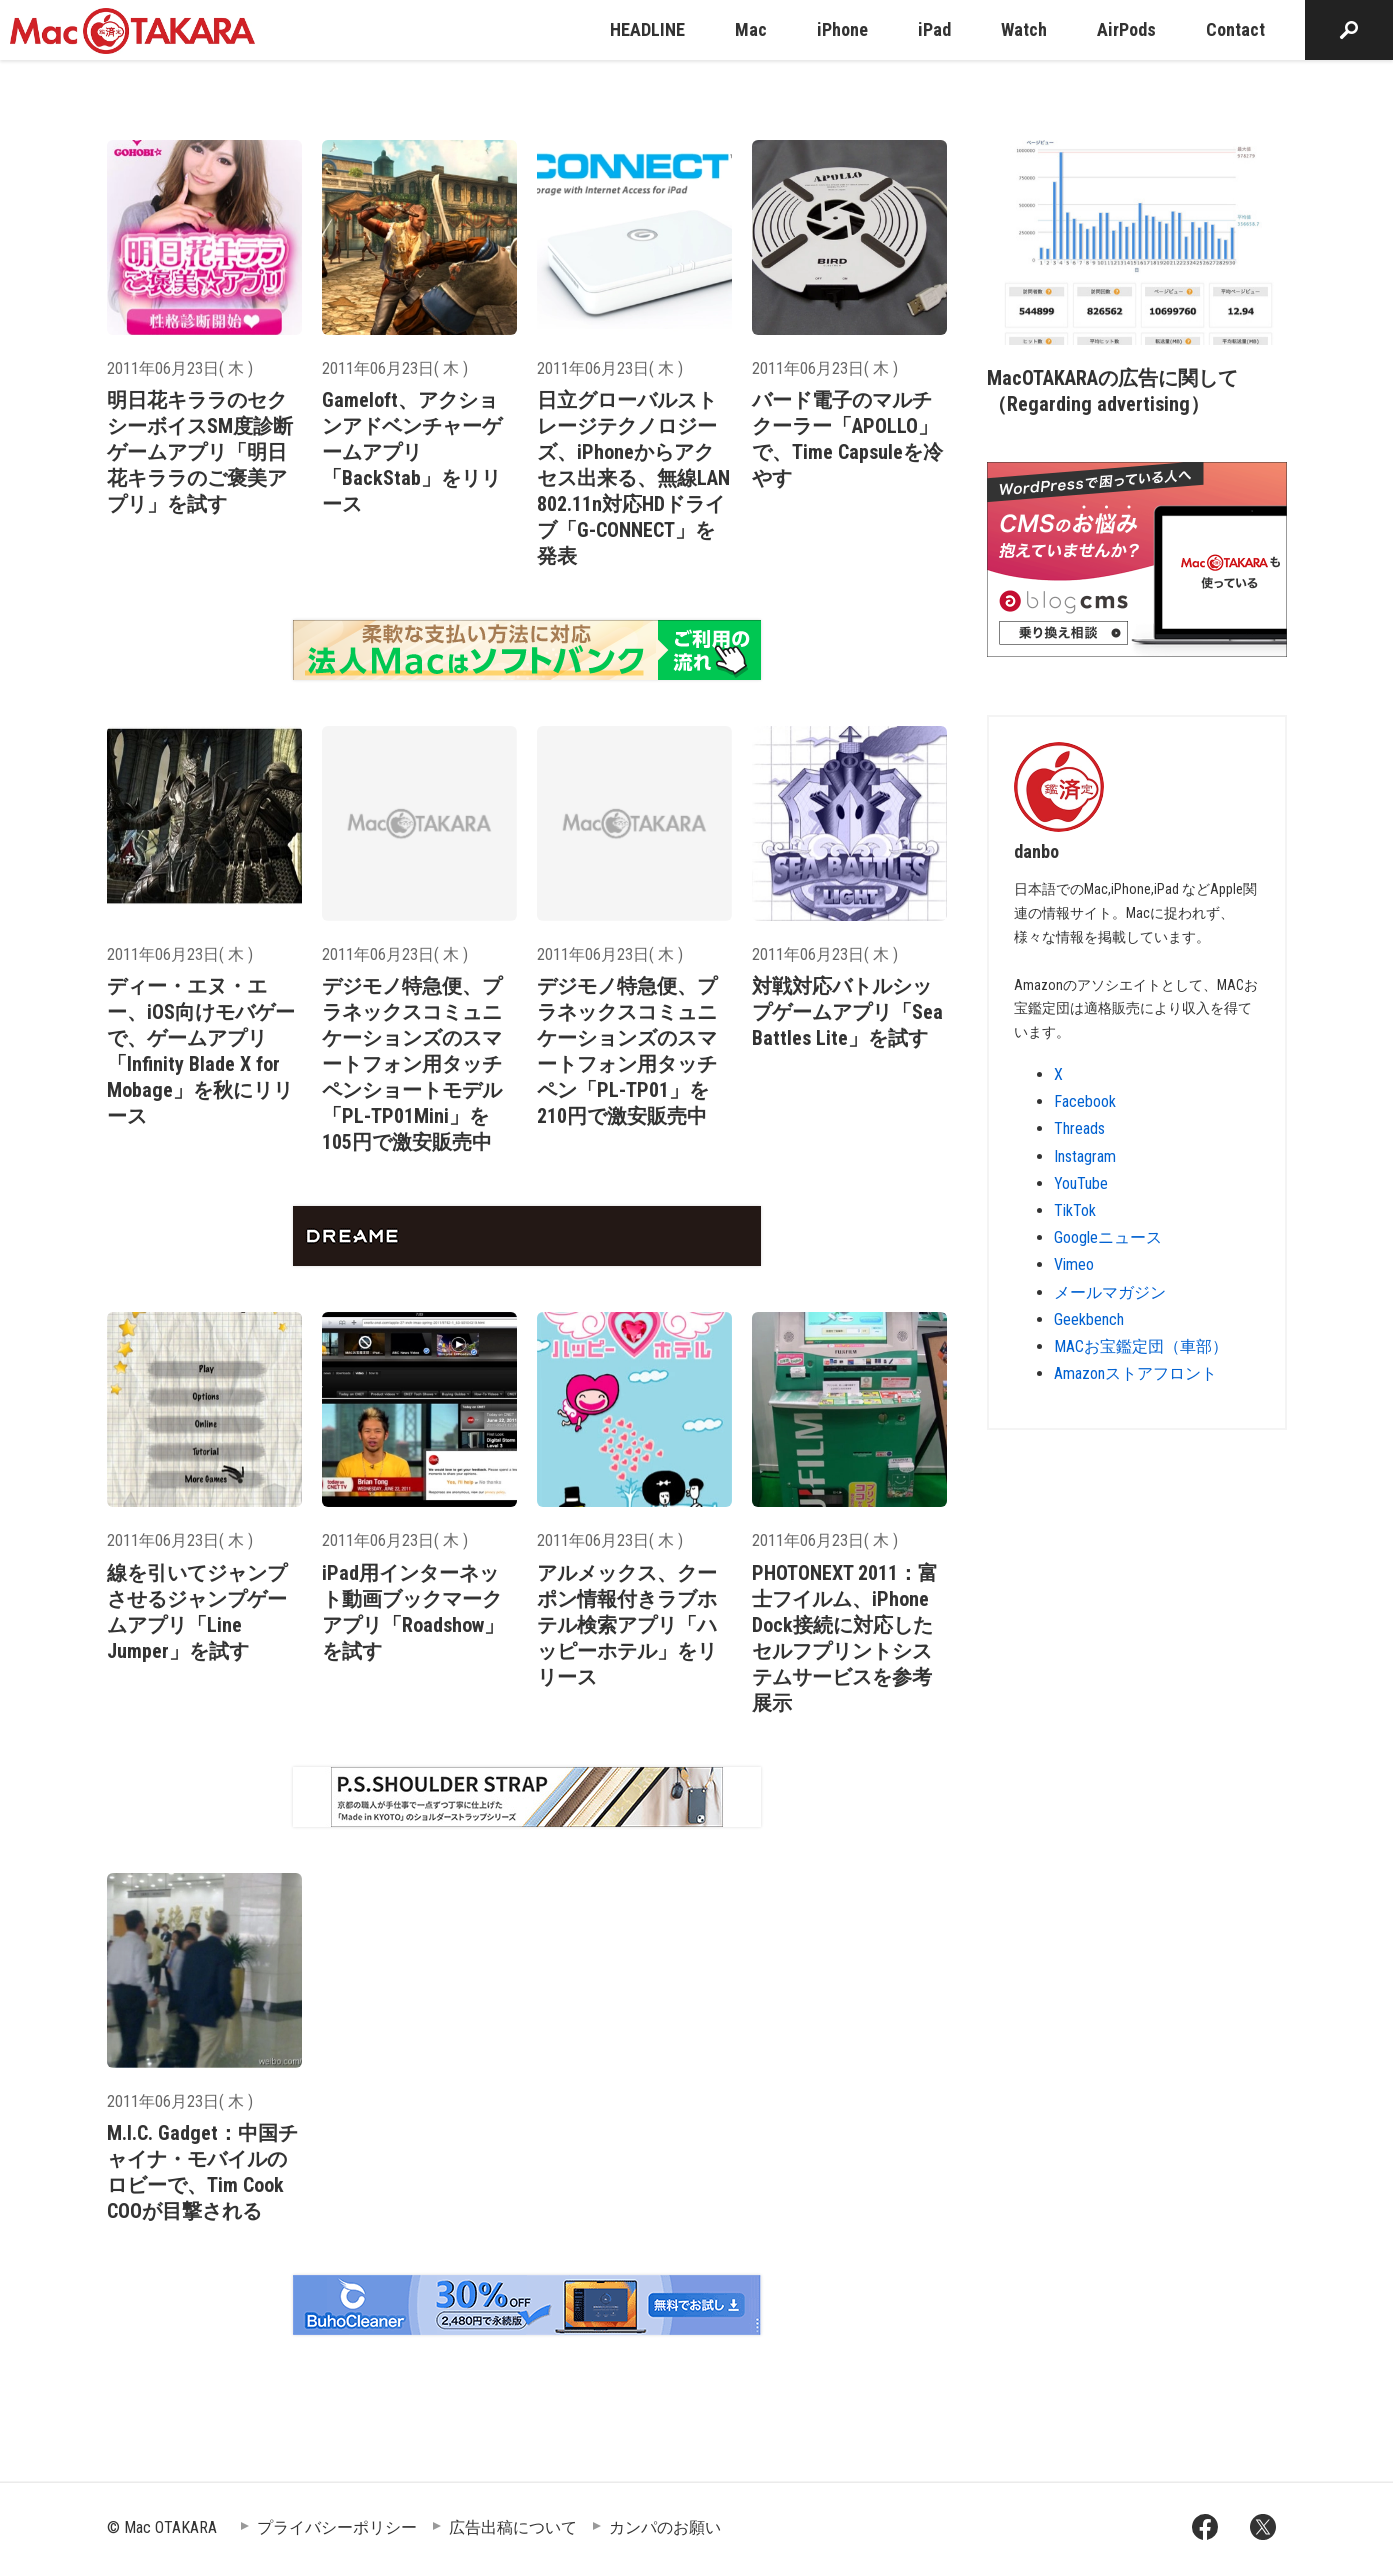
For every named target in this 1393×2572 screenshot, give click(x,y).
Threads (1079, 1128)
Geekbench (1089, 1319)
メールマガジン (1110, 1292)
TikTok (1075, 1210)
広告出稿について (513, 2527)
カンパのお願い (665, 2527)
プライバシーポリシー (337, 2527)
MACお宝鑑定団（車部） (1141, 1346)
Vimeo (1074, 1264)
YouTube (1081, 1183)
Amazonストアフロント (1135, 1373)
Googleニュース (1108, 1237)
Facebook (1085, 1101)
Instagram (1085, 1156)
